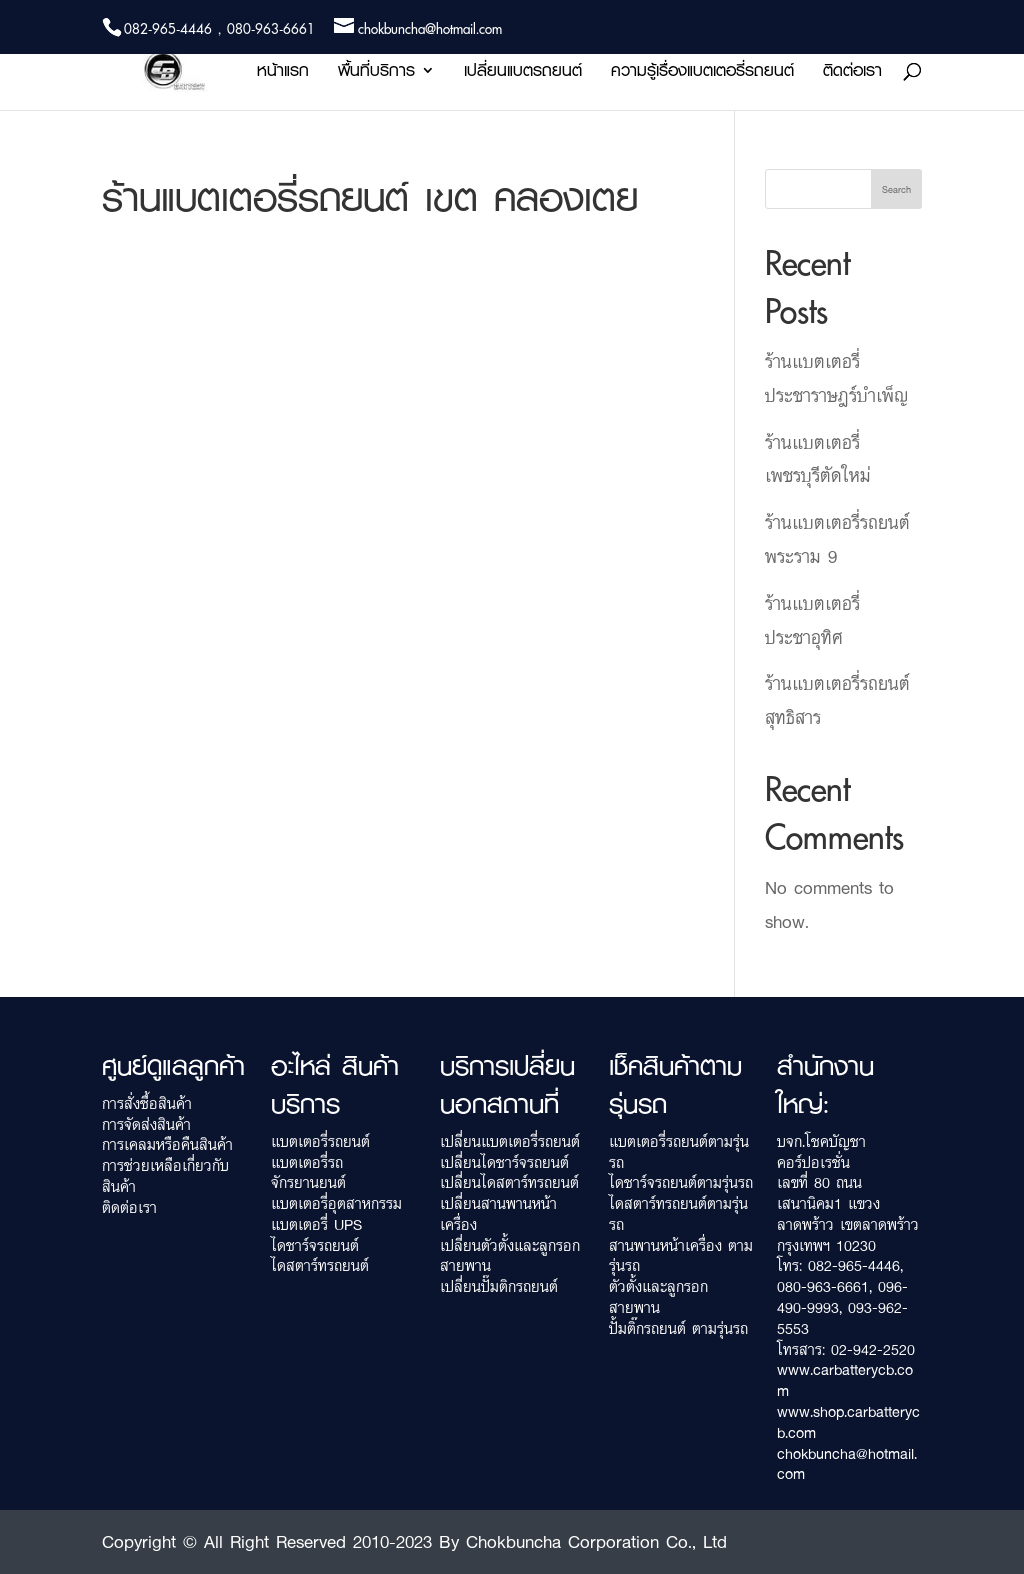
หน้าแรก (283, 73)
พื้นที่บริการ (376, 73)
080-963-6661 (823, 1286)
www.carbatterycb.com (845, 1380)
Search (896, 189)
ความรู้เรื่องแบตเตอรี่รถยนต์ (702, 73)
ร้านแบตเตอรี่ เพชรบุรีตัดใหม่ (818, 459)
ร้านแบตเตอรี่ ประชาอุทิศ (812, 620)
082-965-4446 (854, 1265)
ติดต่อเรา (852, 73)
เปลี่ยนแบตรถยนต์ (523, 73)
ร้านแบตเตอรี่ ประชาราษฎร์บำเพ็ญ (836, 378)
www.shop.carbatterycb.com (848, 1422)
